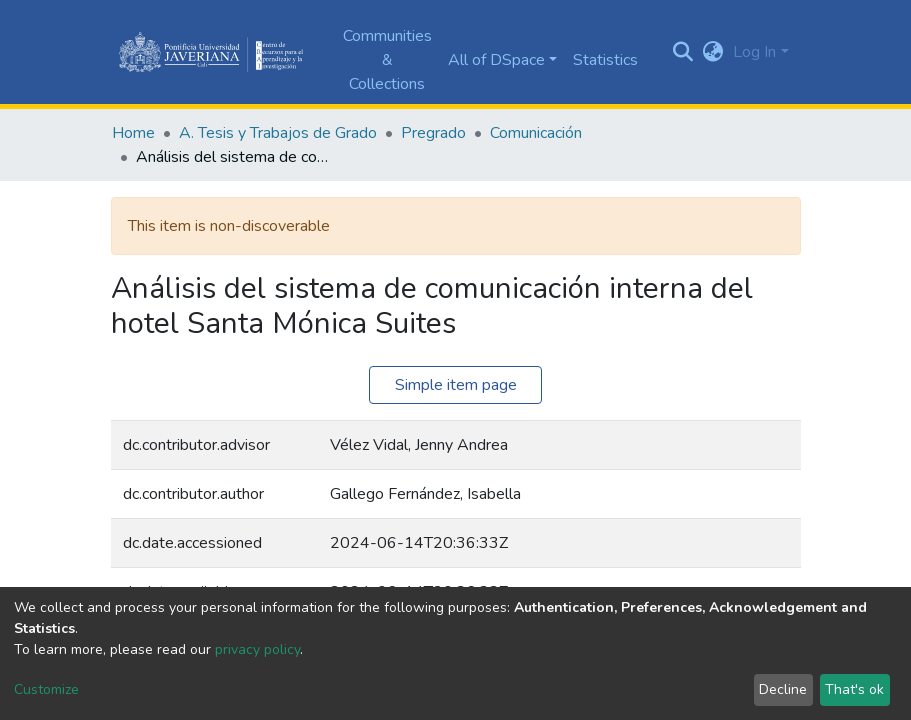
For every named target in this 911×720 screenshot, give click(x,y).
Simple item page (456, 385)
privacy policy (257, 649)
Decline (783, 689)
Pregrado (433, 133)
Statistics (605, 60)
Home (133, 133)
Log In (754, 52)
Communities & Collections (387, 60)
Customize (46, 689)
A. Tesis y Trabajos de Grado (278, 133)
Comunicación (536, 133)
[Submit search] (682, 52)
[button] (712, 52)
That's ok (854, 689)
